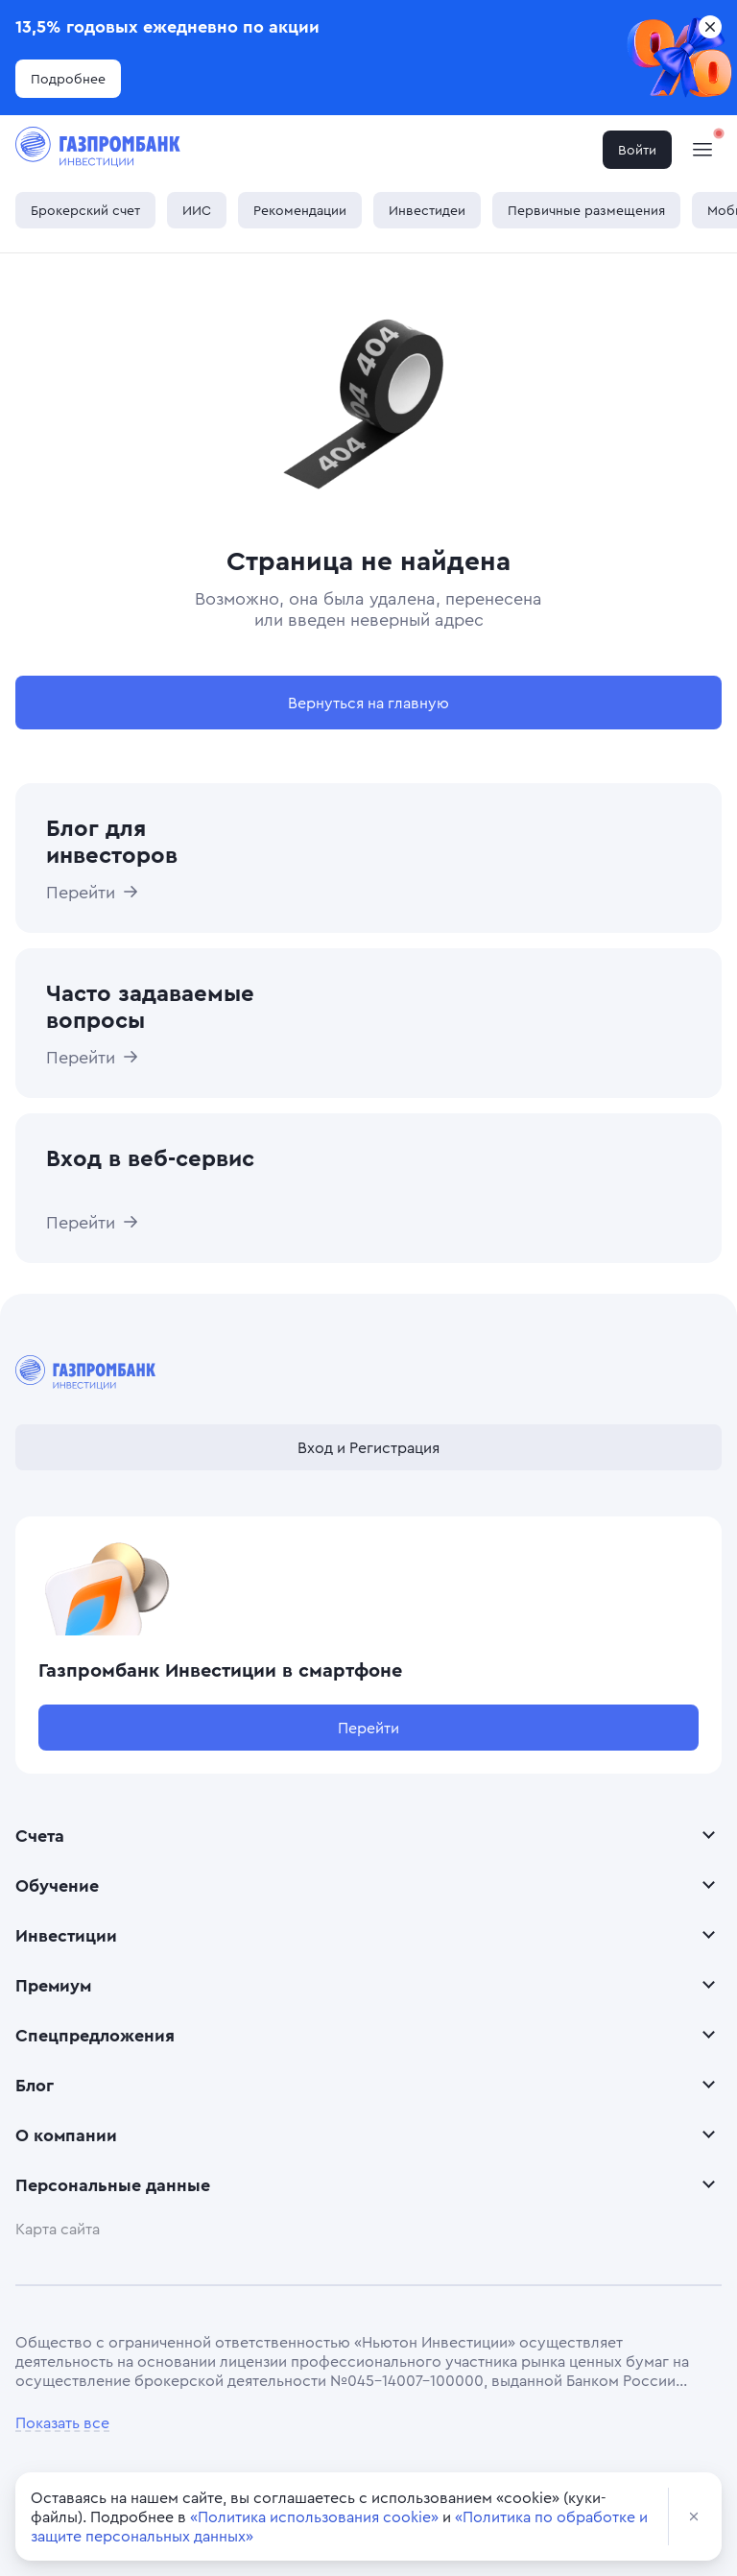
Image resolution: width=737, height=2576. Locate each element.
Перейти (368, 1727)
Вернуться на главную (368, 702)
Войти (637, 149)
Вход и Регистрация (368, 1447)
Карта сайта (57, 2228)
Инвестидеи (427, 210)
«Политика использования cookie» (314, 2516)
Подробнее (68, 78)
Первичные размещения (586, 210)
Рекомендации (299, 210)
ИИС (196, 210)
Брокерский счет (85, 210)
